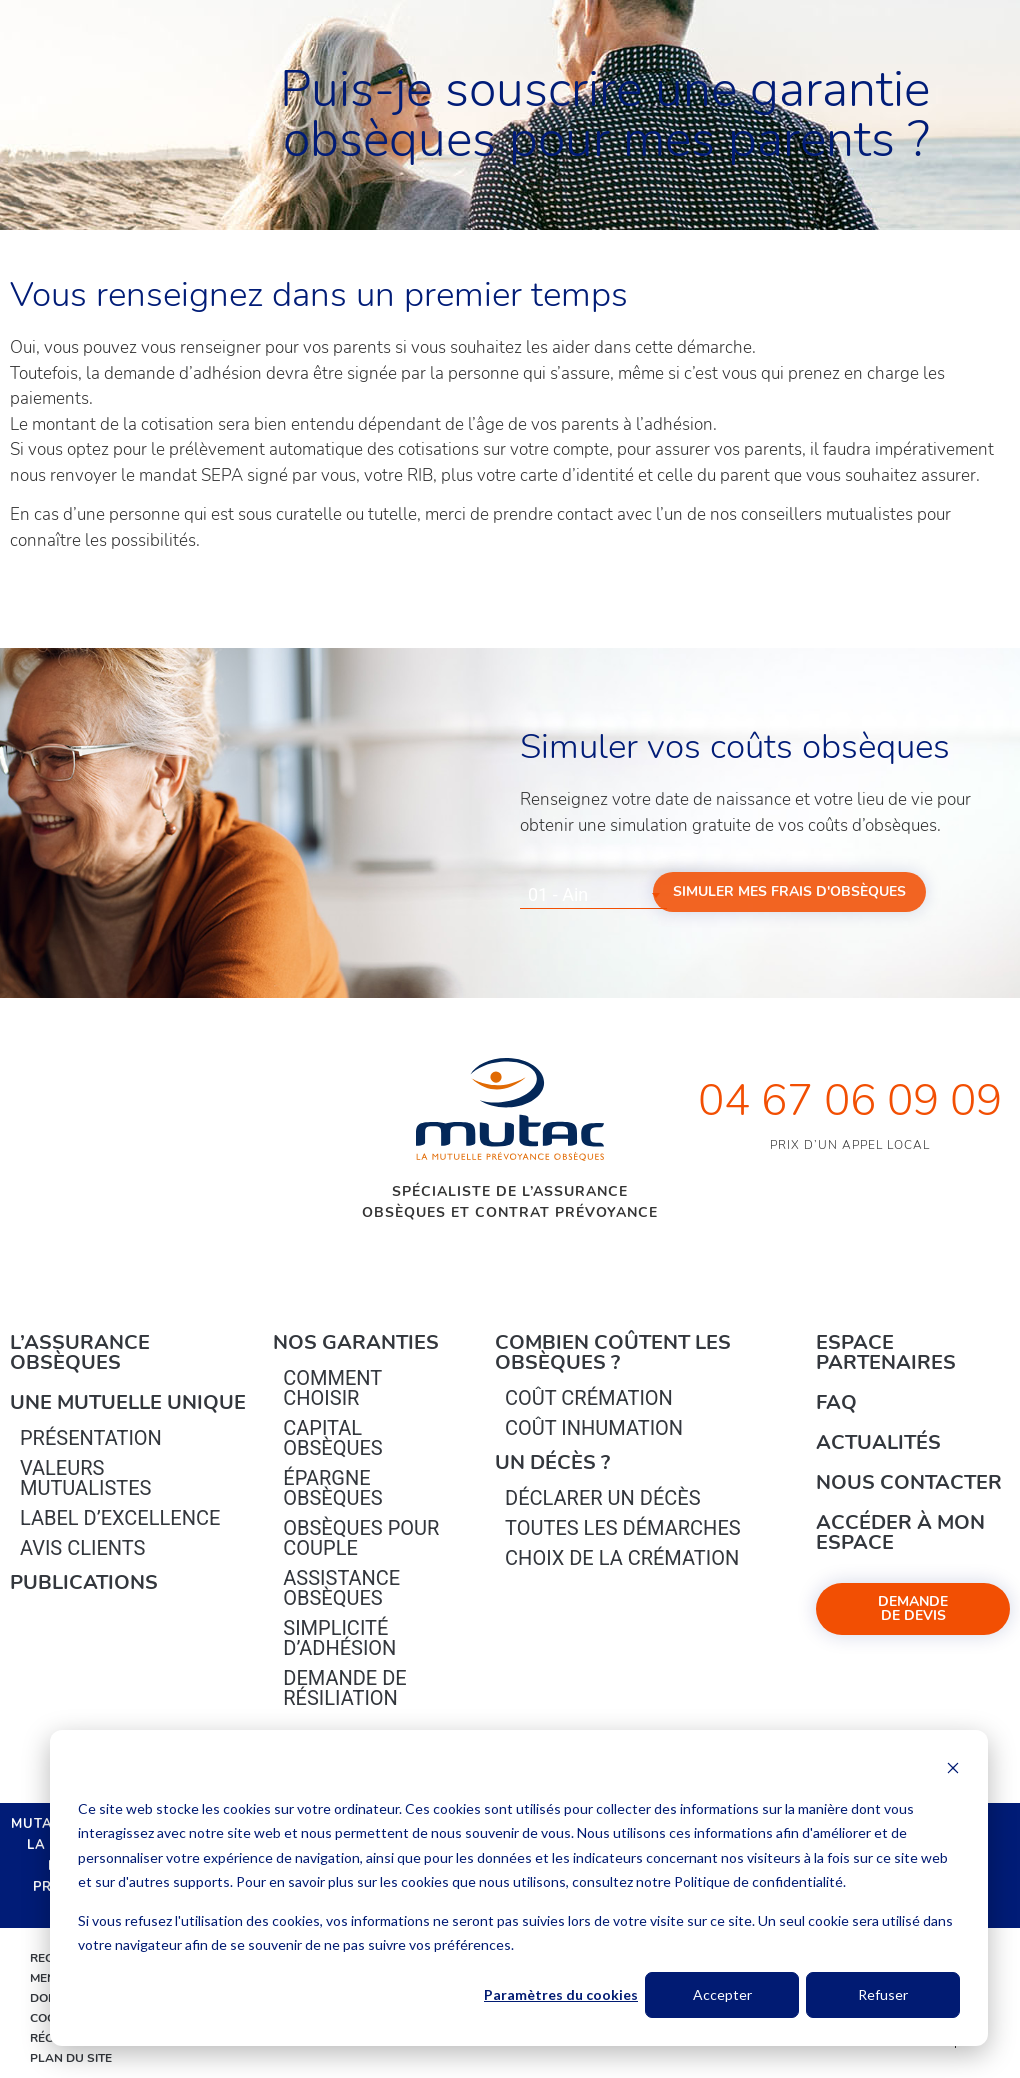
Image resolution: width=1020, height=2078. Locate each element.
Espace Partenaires (886, 1352)
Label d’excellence (120, 1518)
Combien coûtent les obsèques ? (613, 1352)
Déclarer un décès (602, 1498)
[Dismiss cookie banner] (953, 1770)
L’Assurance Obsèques (80, 1352)
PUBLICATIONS (84, 1582)
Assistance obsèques (341, 1588)
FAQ (836, 1402)
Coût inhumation (594, 1428)
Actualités (878, 1442)
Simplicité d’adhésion (339, 1638)
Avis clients (82, 1548)
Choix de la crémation (622, 1558)
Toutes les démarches (623, 1528)
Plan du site (71, 2058)
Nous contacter (909, 1482)
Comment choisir (332, 1388)
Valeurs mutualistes (85, 1478)
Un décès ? (552, 1462)
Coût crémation (589, 1398)
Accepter (722, 1994)
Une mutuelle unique (128, 1402)
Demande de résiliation (344, 1688)
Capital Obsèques (332, 1438)
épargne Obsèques (332, 1488)
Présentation (91, 1438)
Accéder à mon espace (900, 1532)
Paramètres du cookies (561, 1994)
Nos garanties (356, 1342)
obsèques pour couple (361, 1538)
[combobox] (593, 895)
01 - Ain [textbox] (558, 894)
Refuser (883, 1994)
